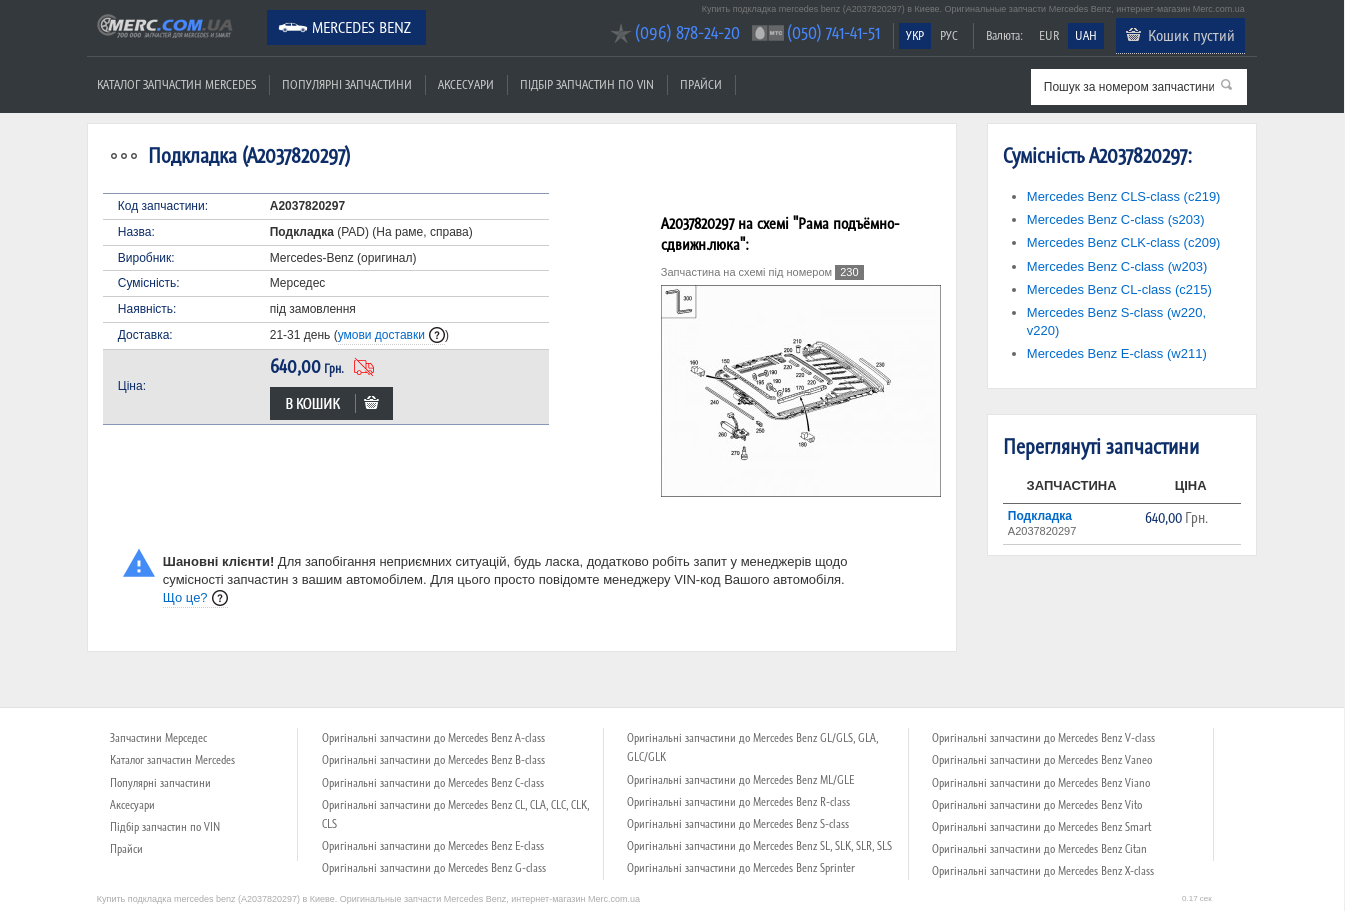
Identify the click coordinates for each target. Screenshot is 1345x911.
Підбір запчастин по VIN (587, 84)
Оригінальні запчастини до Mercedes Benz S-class (738, 824)
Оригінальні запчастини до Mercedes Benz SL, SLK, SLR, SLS (759, 846)
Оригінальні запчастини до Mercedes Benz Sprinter (741, 868)
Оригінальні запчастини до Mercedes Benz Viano (1041, 783)
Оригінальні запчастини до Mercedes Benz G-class (434, 868)
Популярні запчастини (347, 84)
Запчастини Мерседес (158, 738)
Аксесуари (466, 84)
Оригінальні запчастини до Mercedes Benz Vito (1037, 805)
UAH (1086, 35)
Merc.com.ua (90, 12)
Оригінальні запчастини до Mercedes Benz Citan (1039, 849)
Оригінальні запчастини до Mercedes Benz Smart (1041, 827)
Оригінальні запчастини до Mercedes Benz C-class (433, 783)
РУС (949, 35)
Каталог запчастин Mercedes (176, 84)
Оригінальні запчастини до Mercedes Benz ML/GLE (740, 780)
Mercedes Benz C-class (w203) (1117, 266)
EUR (1049, 35)
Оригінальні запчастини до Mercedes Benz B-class (433, 760)
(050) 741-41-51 (833, 32)
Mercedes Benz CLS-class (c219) (1124, 196)
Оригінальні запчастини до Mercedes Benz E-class (433, 846)
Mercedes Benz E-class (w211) (1117, 353)
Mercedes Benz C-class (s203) (1116, 219)
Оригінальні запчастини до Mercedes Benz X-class (1043, 871)
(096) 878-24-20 (687, 32)
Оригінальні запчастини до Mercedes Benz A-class (433, 738)
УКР (915, 35)
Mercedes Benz (361, 27)
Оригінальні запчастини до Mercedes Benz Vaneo (1042, 760)
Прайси (701, 84)
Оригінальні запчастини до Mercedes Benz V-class (1043, 738)
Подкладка (1040, 516)
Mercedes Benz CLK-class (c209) (1124, 242)
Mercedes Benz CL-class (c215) (1119, 289)
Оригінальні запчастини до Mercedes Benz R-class (738, 802)
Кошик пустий (1191, 35)
